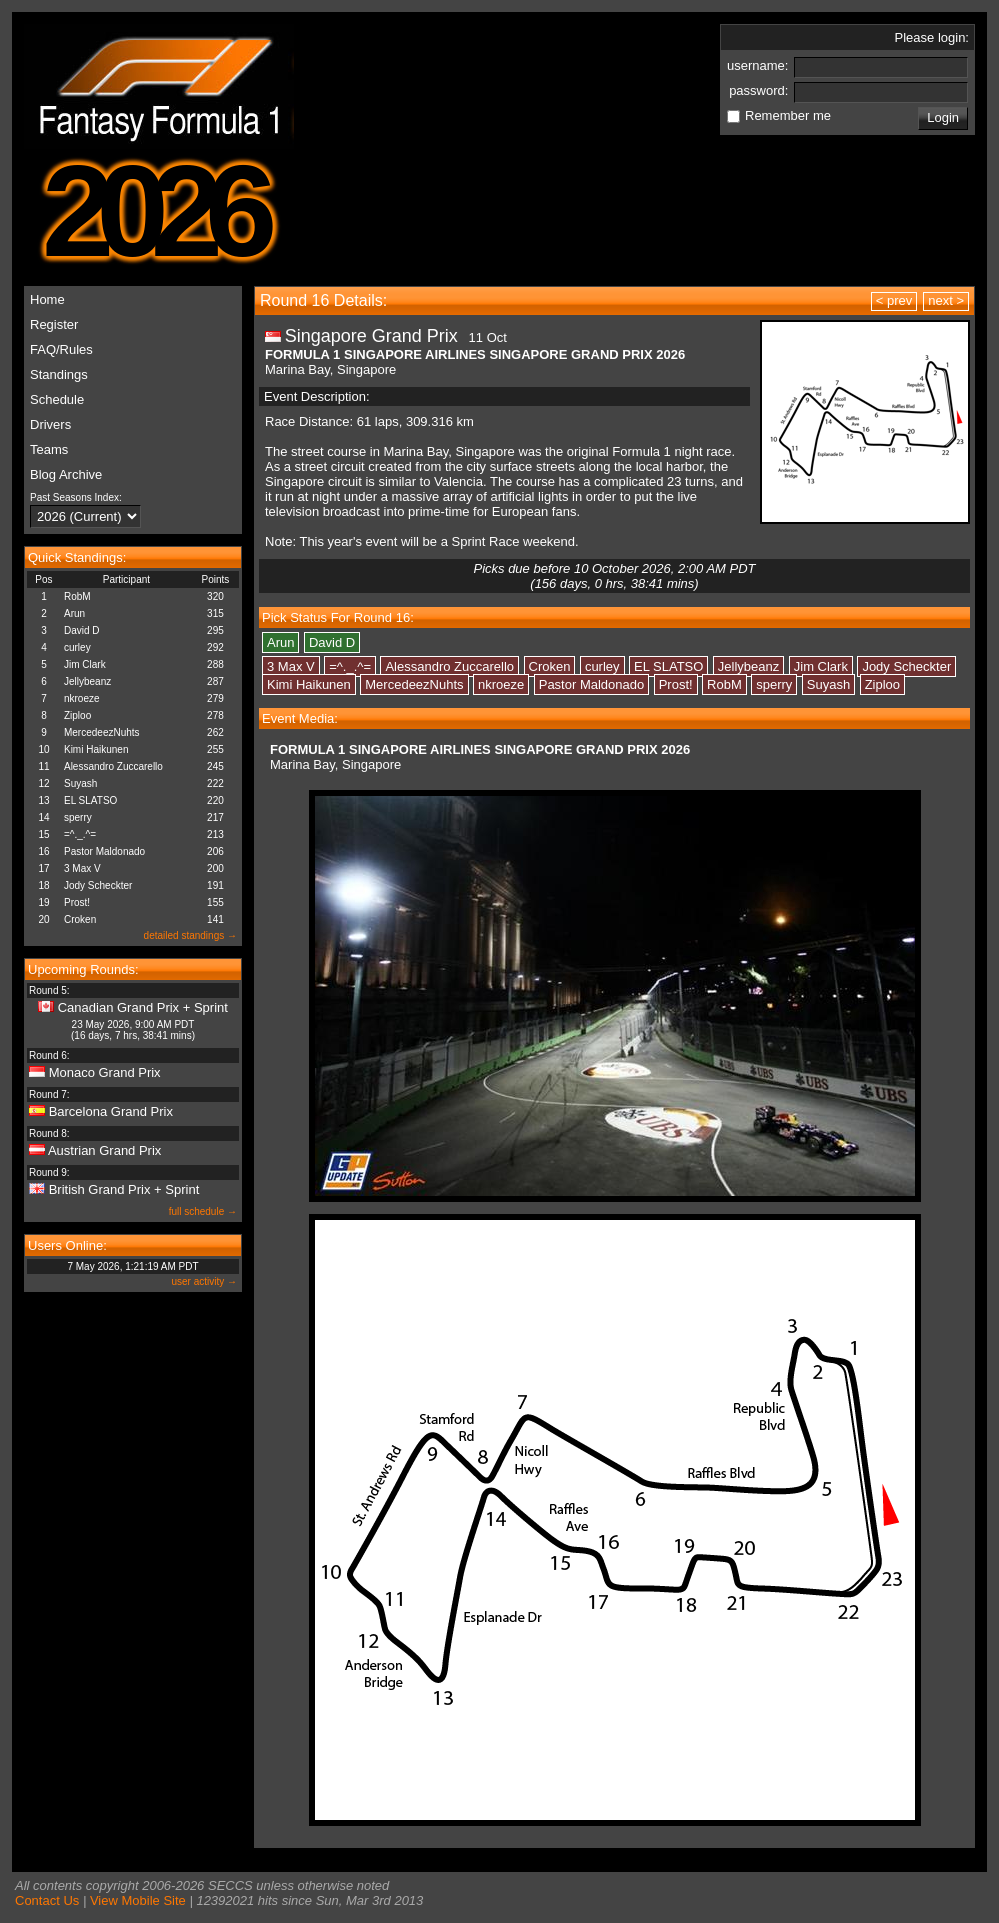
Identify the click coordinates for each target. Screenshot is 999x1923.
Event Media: (300, 718)
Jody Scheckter (98, 885)
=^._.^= (80, 834)
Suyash (80, 783)
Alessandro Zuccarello (113, 766)
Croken (80, 919)
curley (77, 647)
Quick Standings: (77, 557)
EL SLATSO (90, 800)
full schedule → (203, 1211)
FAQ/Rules (61, 349)
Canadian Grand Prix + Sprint (143, 1007)
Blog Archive (66, 474)
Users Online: (67, 1245)
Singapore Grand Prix (371, 336)
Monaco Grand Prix (105, 1072)
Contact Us (47, 1900)
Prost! (77, 902)
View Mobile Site (138, 1900)
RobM (77, 596)
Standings (59, 374)
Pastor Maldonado (104, 851)
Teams (49, 449)
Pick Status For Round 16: (338, 617)
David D (82, 630)
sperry (78, 817)
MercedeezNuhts (102, 732)
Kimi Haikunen (96, 749)
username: (759, 65)
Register (54, 324)
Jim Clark (85, 664)
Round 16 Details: (323, 300)
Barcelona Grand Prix (111, 1111)
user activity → (204, 1281)
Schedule (57, 399)
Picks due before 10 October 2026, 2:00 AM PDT (614, 576)
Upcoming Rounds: (83, 969)
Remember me (788, 115)
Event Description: (317, 396)
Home (47, 299)
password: (760, 90)
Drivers (50, 424)
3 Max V (82, 868)
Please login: (932, 37)
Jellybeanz (87, 681)
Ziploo (77, 715)
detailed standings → (190, 935)
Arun (74, 613)
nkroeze (82, 698)
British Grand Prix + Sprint (124, 1189)
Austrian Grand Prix (104, 1150)
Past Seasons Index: (76, 497)
